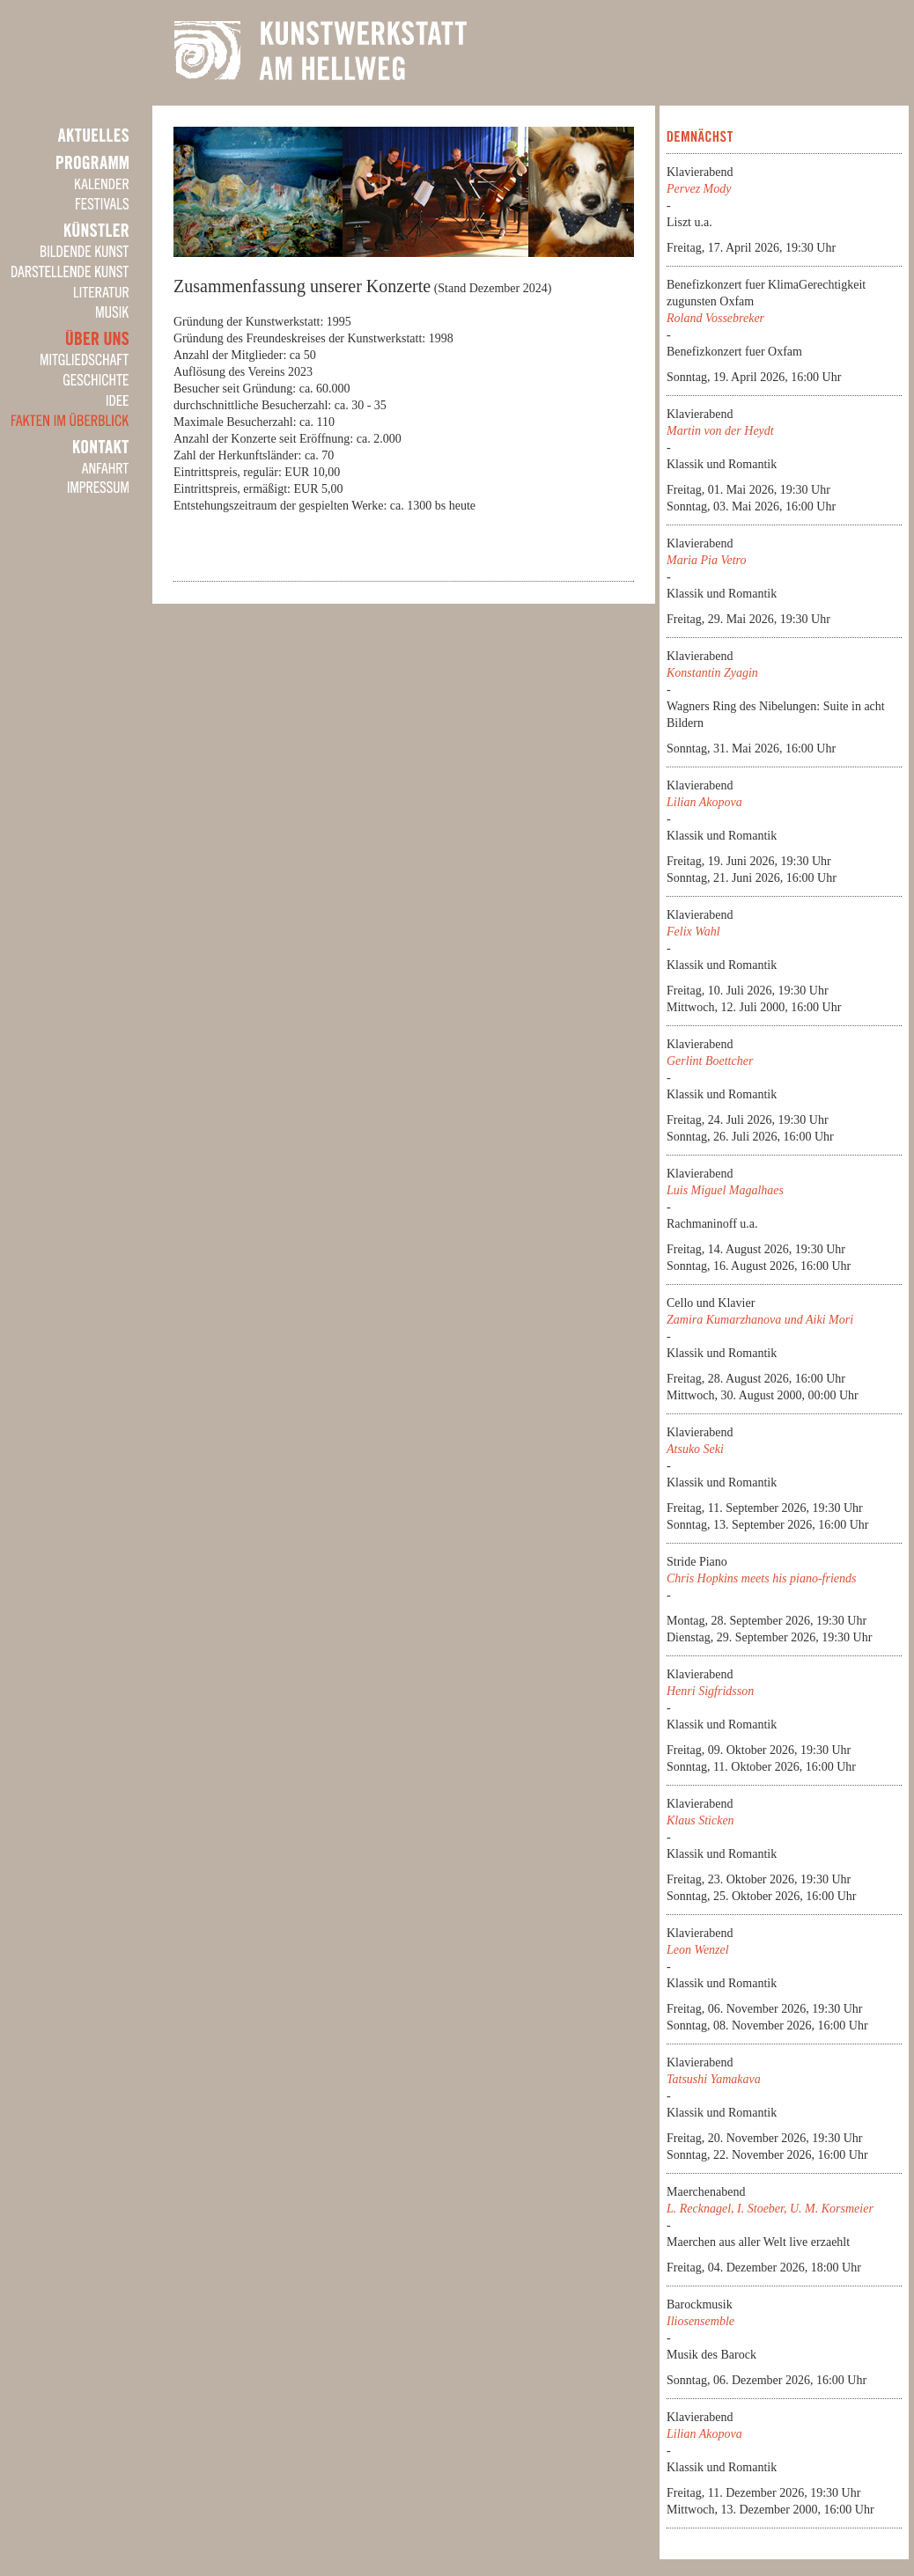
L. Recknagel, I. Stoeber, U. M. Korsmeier (770, 2208)
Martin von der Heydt (720, 430)
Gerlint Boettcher (710, 1061)
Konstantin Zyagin (712, 672)
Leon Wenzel (698, 1949)
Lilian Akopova (704, 802)
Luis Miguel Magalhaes (725, 1190)
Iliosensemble (700, 2321)
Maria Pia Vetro (706, 560)
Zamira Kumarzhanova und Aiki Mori (760, 1319)
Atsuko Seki (695, 1449)
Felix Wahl (693, 931)
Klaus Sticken (700, 1820)
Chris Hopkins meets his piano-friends (761, 1578)
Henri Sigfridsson (710, 1691)
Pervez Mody (699, 188)
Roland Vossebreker (715, 318)
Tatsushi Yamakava (714, 2079)
